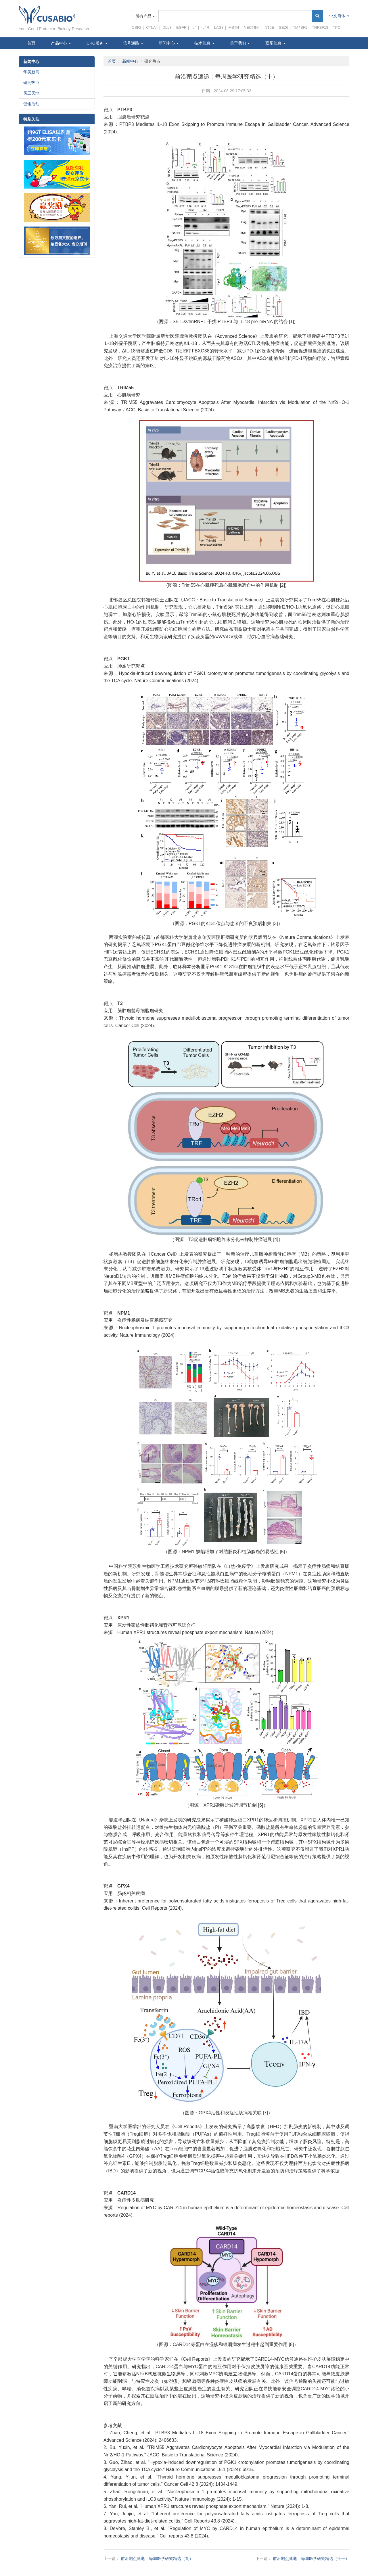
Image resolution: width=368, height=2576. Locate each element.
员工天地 (31, 93)
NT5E (269, 27)
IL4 (194, 27)
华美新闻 (31, 72)
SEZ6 (283, 27)
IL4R (205, 27)
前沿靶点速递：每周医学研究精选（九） (157, 2558)
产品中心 (61, 43)
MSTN (233, 27)
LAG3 (219, 27)
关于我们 (240, 43)
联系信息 (275, 43)
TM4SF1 (300, 27)
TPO (337, 27)
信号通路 (133, 43)
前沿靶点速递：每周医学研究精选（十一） (311, 2558)
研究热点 (31, 82)
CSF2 (136, 27)
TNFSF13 (320, 27)
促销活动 (31, 103)
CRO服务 (97, 43)
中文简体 (339, 16)
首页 (31, 43)
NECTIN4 (252, 27)
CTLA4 (152, 27)
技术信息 (204, 43)
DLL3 (166, 27)
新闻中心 (169, 43)
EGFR (181, 27)
